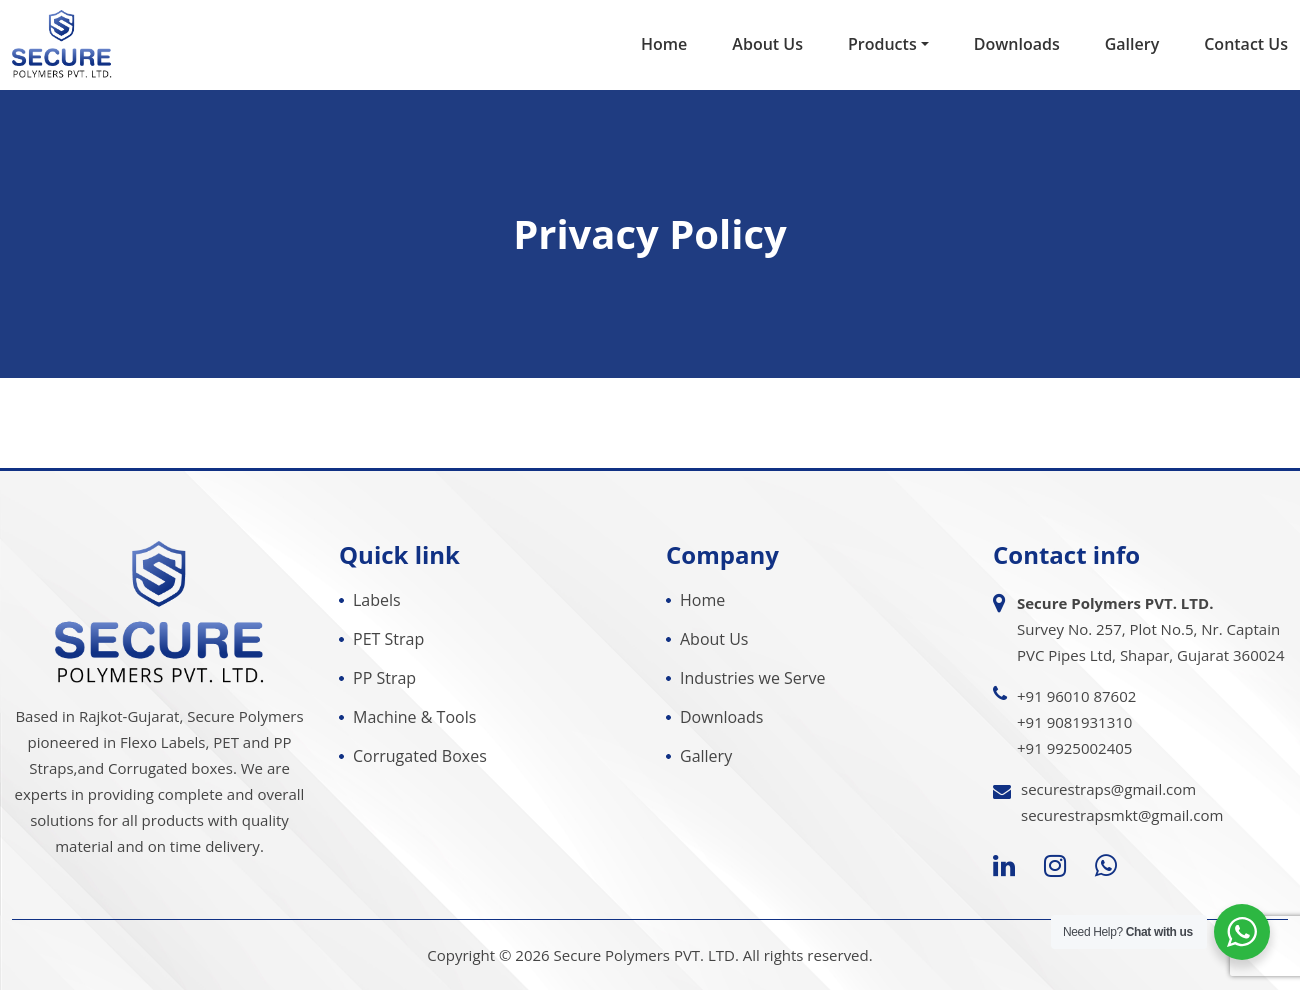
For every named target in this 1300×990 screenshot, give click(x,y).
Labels (377, 600)
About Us (767, 44)
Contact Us (1246, 44)
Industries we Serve (752, 678)
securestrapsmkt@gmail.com (1122, 815)
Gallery (1132, 44)
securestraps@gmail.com (1108, 789)
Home (664, 44)
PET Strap (388, 639)
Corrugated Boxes (420, 756)
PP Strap (384, 678)
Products (882, 44)
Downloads (1017, 44)
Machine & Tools (414, 717)
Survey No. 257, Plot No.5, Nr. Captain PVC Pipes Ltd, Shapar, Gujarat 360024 (1150, 629)
